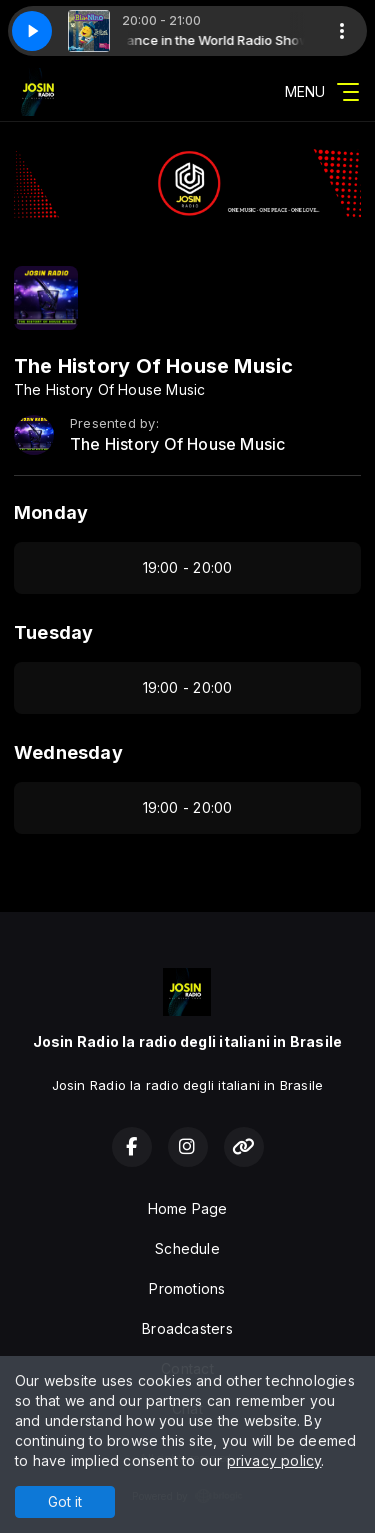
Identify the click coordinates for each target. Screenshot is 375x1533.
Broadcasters (187, 1328)
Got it (65, 1501)
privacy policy (274, 1460)
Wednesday (68, 752)
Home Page (188, 1208)
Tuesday (53, 632)
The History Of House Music (177, 444)
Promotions (187, 1288)
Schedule (187, 1248)
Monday (51, 512)
